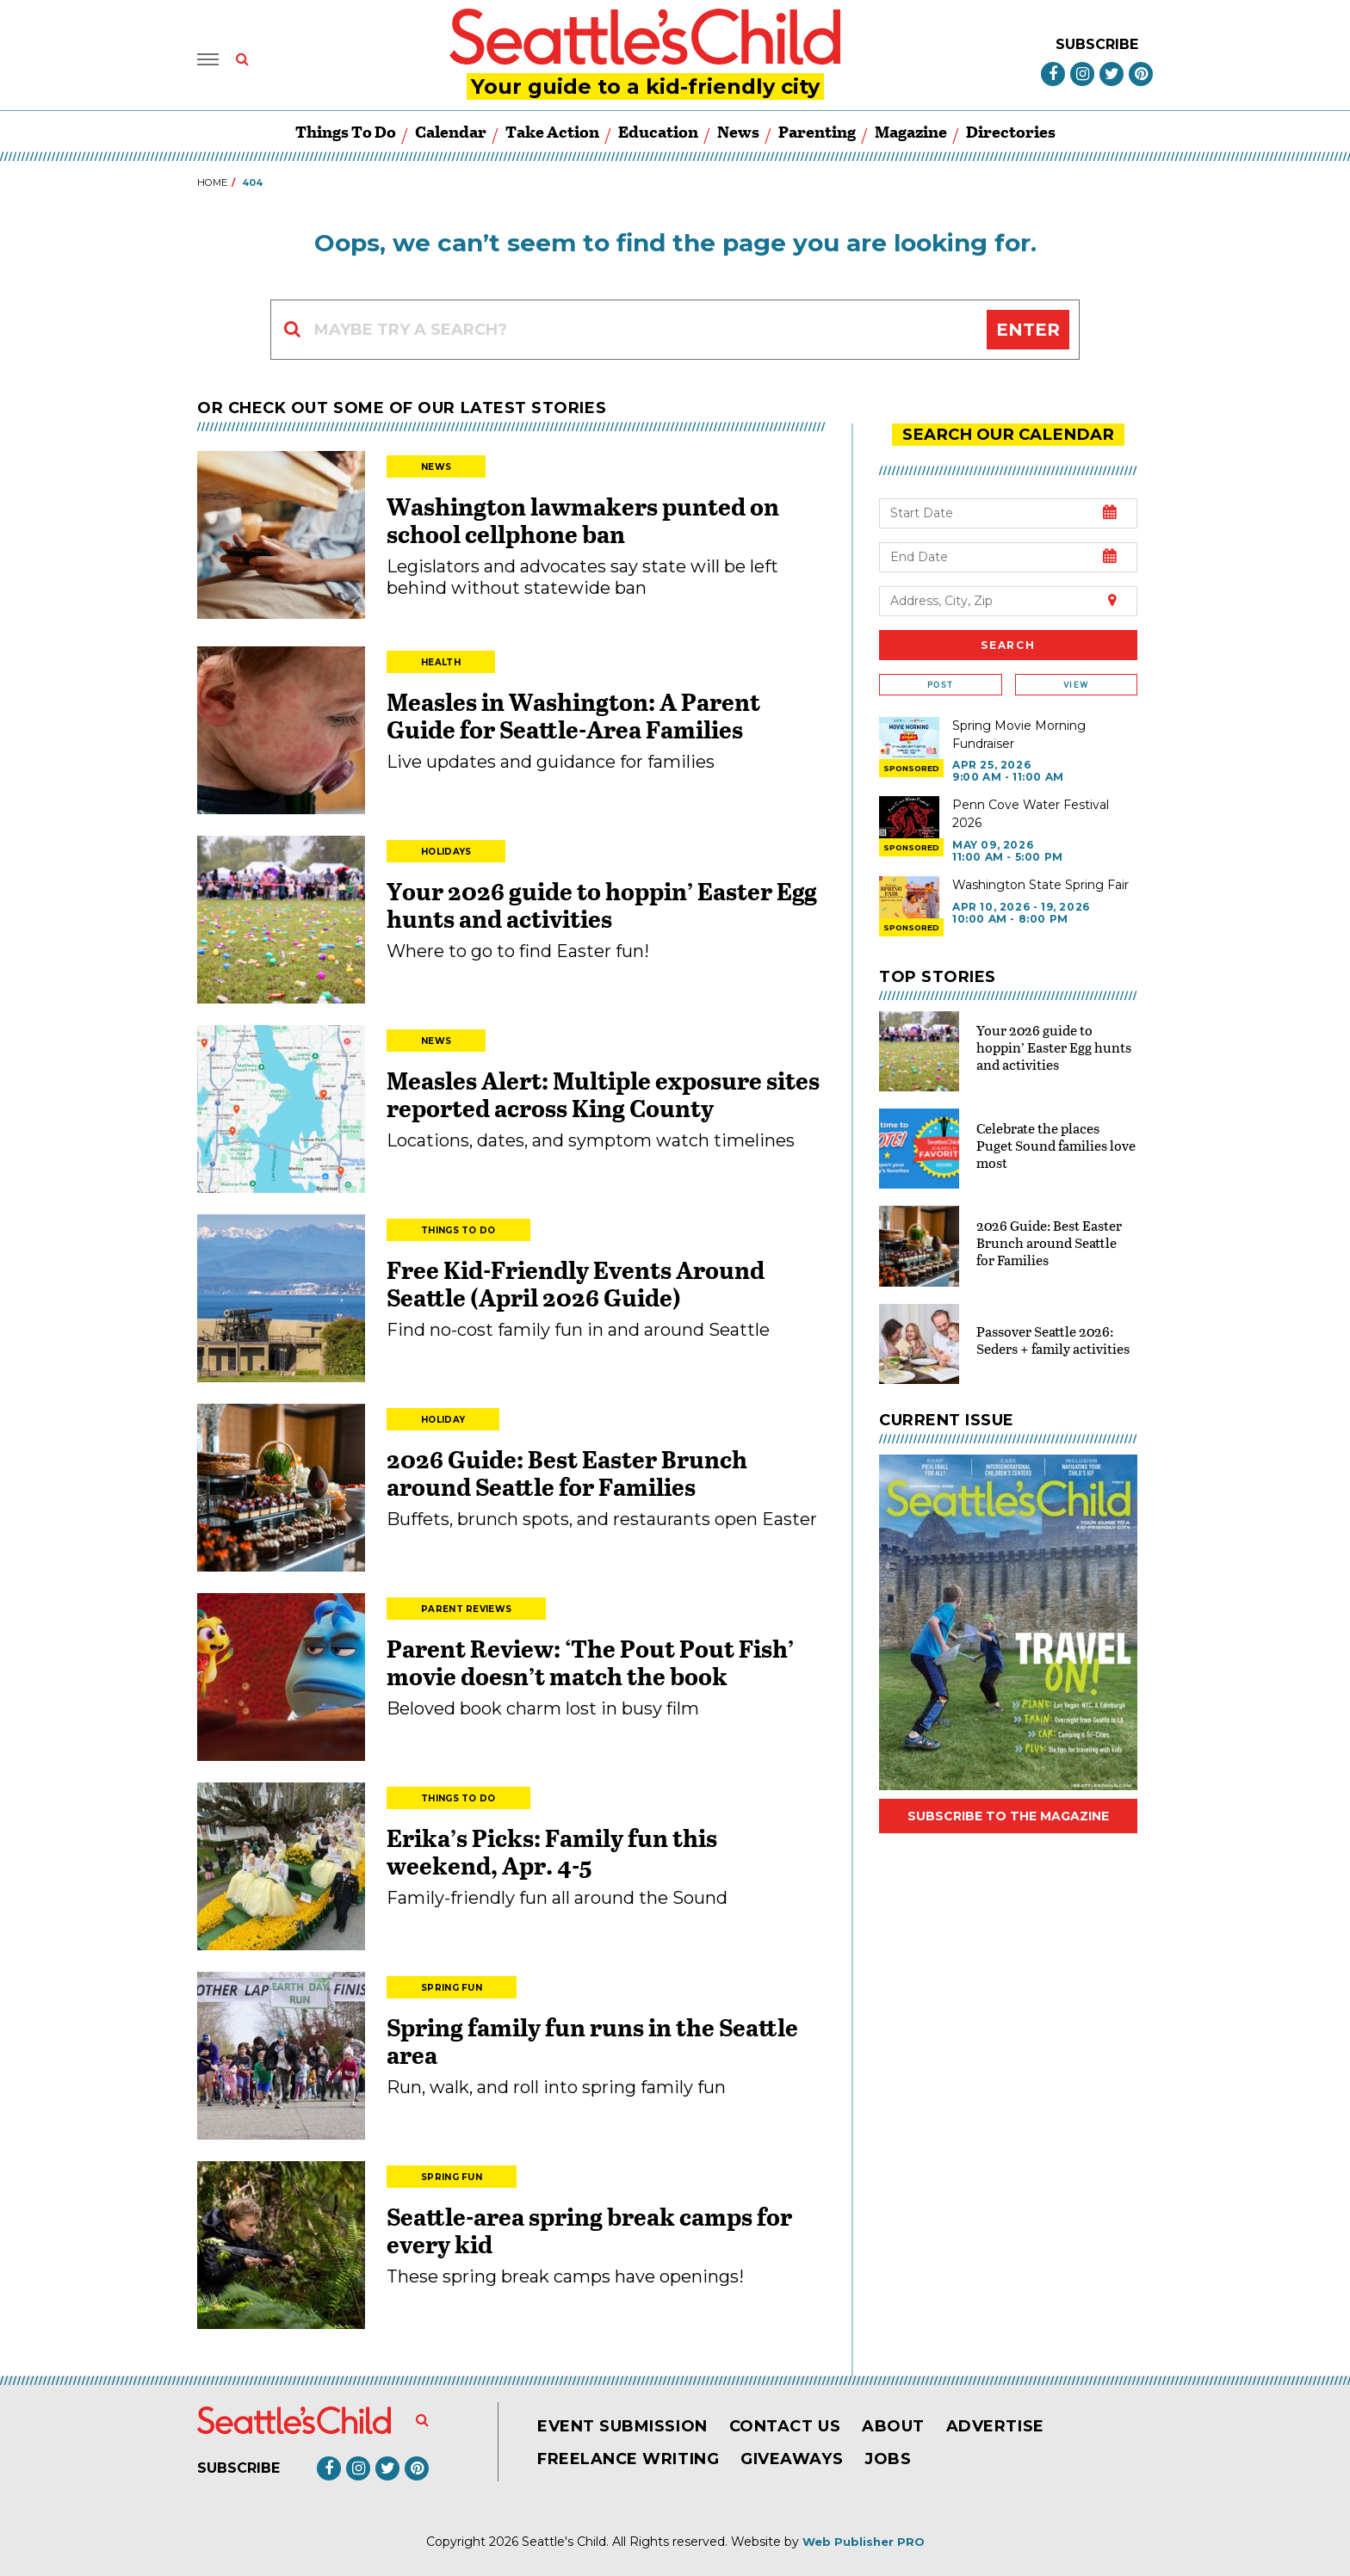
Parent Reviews (466, 1609)
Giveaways (791, 2458)
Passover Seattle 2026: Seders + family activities (1053, 1338)
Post (940, 684)
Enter (1028, 329)
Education (658, 131)
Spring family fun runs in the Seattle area (592, 2041)
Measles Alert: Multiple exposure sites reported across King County (603, 1094)
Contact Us (784, 2426)
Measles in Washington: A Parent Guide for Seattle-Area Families (573, 715)
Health (441, 662)
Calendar (450, 131)
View (1075, 684)
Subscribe (1097, 44)
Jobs (887, 2458)
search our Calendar (1008, 433)
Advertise (995, 2426)
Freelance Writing (628, 2458)
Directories (1011, 131)
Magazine (911, 131)
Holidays (446, 851)
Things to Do (345, 131)
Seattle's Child (564, 2541)
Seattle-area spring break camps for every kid (589, 2230)
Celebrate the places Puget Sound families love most (1056, 1144)
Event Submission (622, 2426)
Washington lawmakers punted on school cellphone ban (583, 520)
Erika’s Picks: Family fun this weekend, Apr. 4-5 (552, 1851)
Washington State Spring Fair (1040, 884)
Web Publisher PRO (863, 2541)
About (893, 2426)
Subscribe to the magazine (1008, 1815)
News (738, 131)
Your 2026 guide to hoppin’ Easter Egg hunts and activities (602, 905)
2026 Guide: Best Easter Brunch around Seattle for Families (567, 1473)
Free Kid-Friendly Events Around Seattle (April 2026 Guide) (576, 1283)
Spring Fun (451, 1987)
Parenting (817, 131)
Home (212, 182)
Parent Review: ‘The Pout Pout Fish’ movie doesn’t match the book (590, 1662)
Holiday (443, 1419)
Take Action (552, 131)
